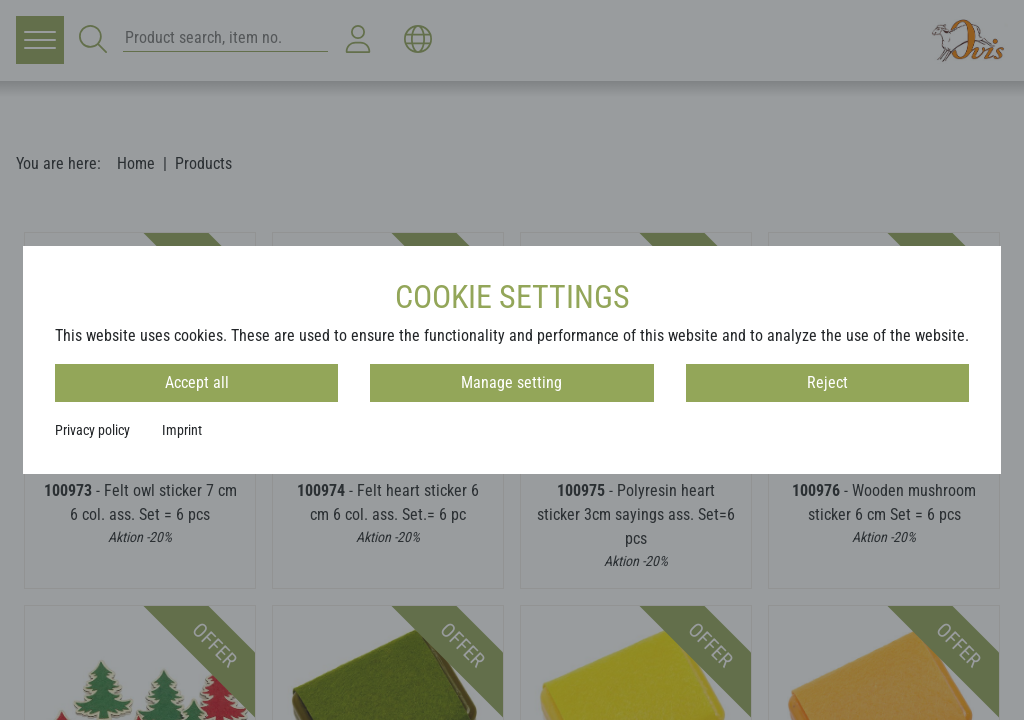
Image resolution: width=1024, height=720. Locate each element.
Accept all (197, 382)
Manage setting (511, 382)
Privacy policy (92, 430)
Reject (827, 382)
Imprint (182, 430)
